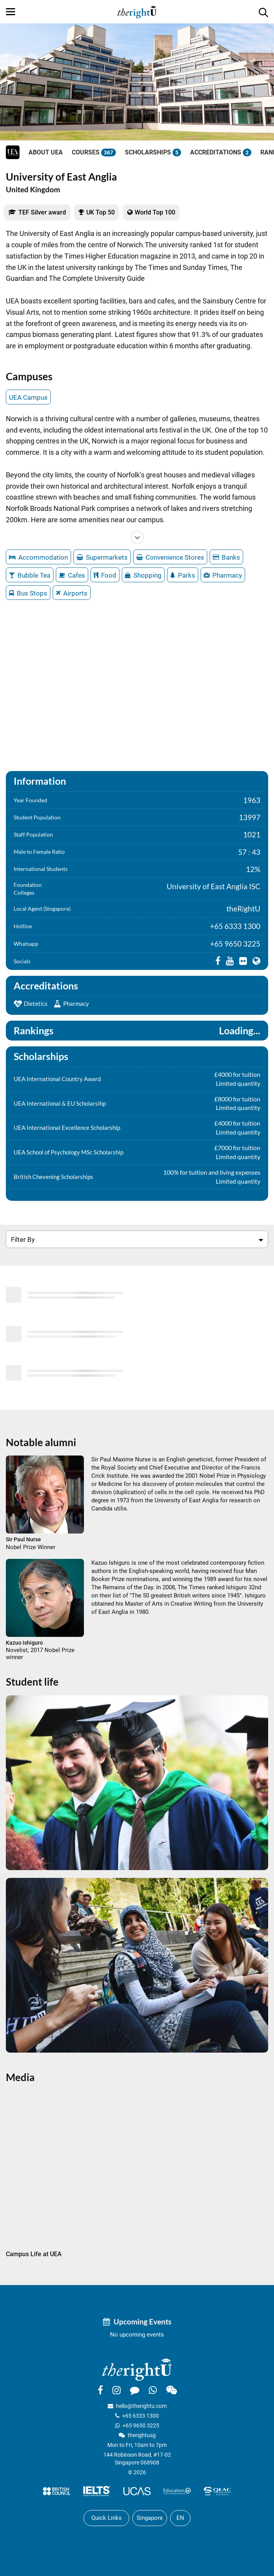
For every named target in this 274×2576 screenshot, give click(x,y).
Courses (94, 152)
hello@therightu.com (141, 2406)
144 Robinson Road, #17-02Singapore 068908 (137, 2459)
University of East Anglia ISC (213, 886)
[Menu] (10, 11)
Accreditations (220, 152)
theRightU (243, 908)
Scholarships (153, 152)
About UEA (45, 152)
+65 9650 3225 (235, 943)
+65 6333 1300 (235, 926)
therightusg (142, 2435)
